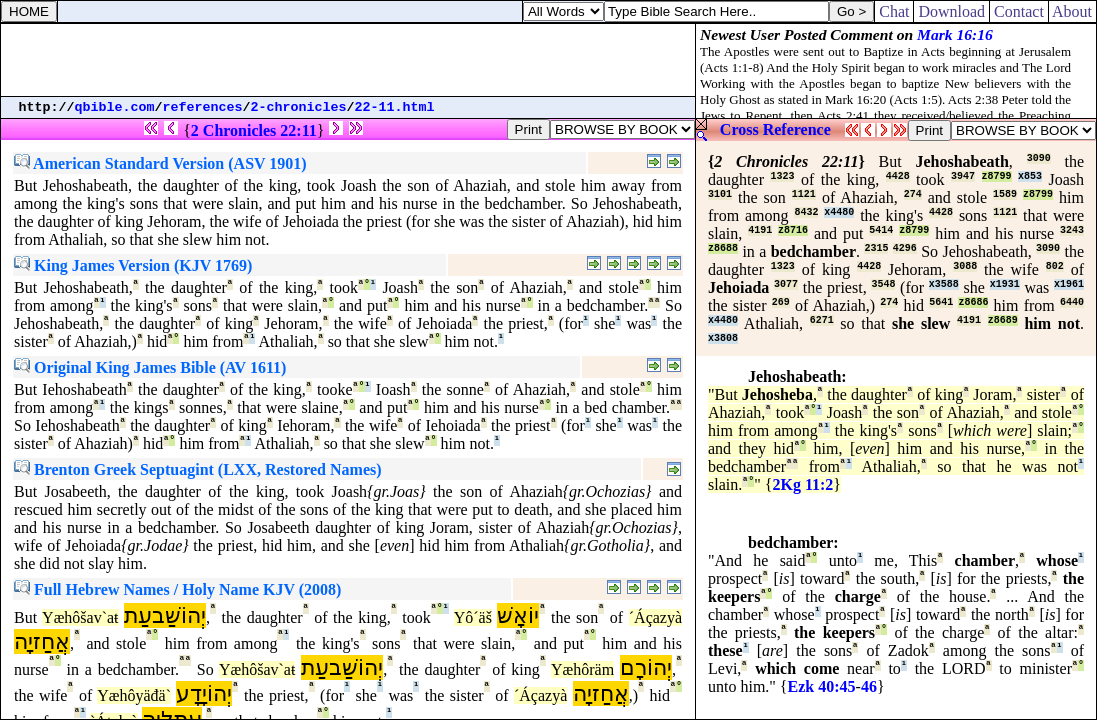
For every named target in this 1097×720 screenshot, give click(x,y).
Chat (894, 11)
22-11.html (395, 107)
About (1072, 11)
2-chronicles (299, 107)
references (203, 107)
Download (951, 11)
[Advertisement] (348, 60)
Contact (1019, 11)
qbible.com (115, 107)
